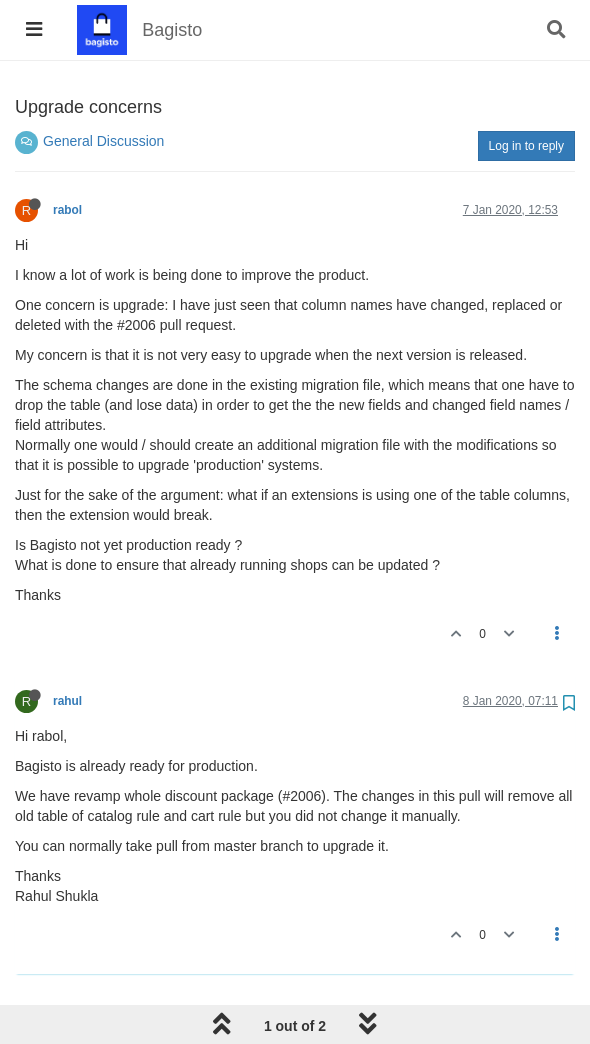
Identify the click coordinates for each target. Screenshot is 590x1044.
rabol (67, 210)
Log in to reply (526, 146)
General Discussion (103, 141)
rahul (67, 701)
